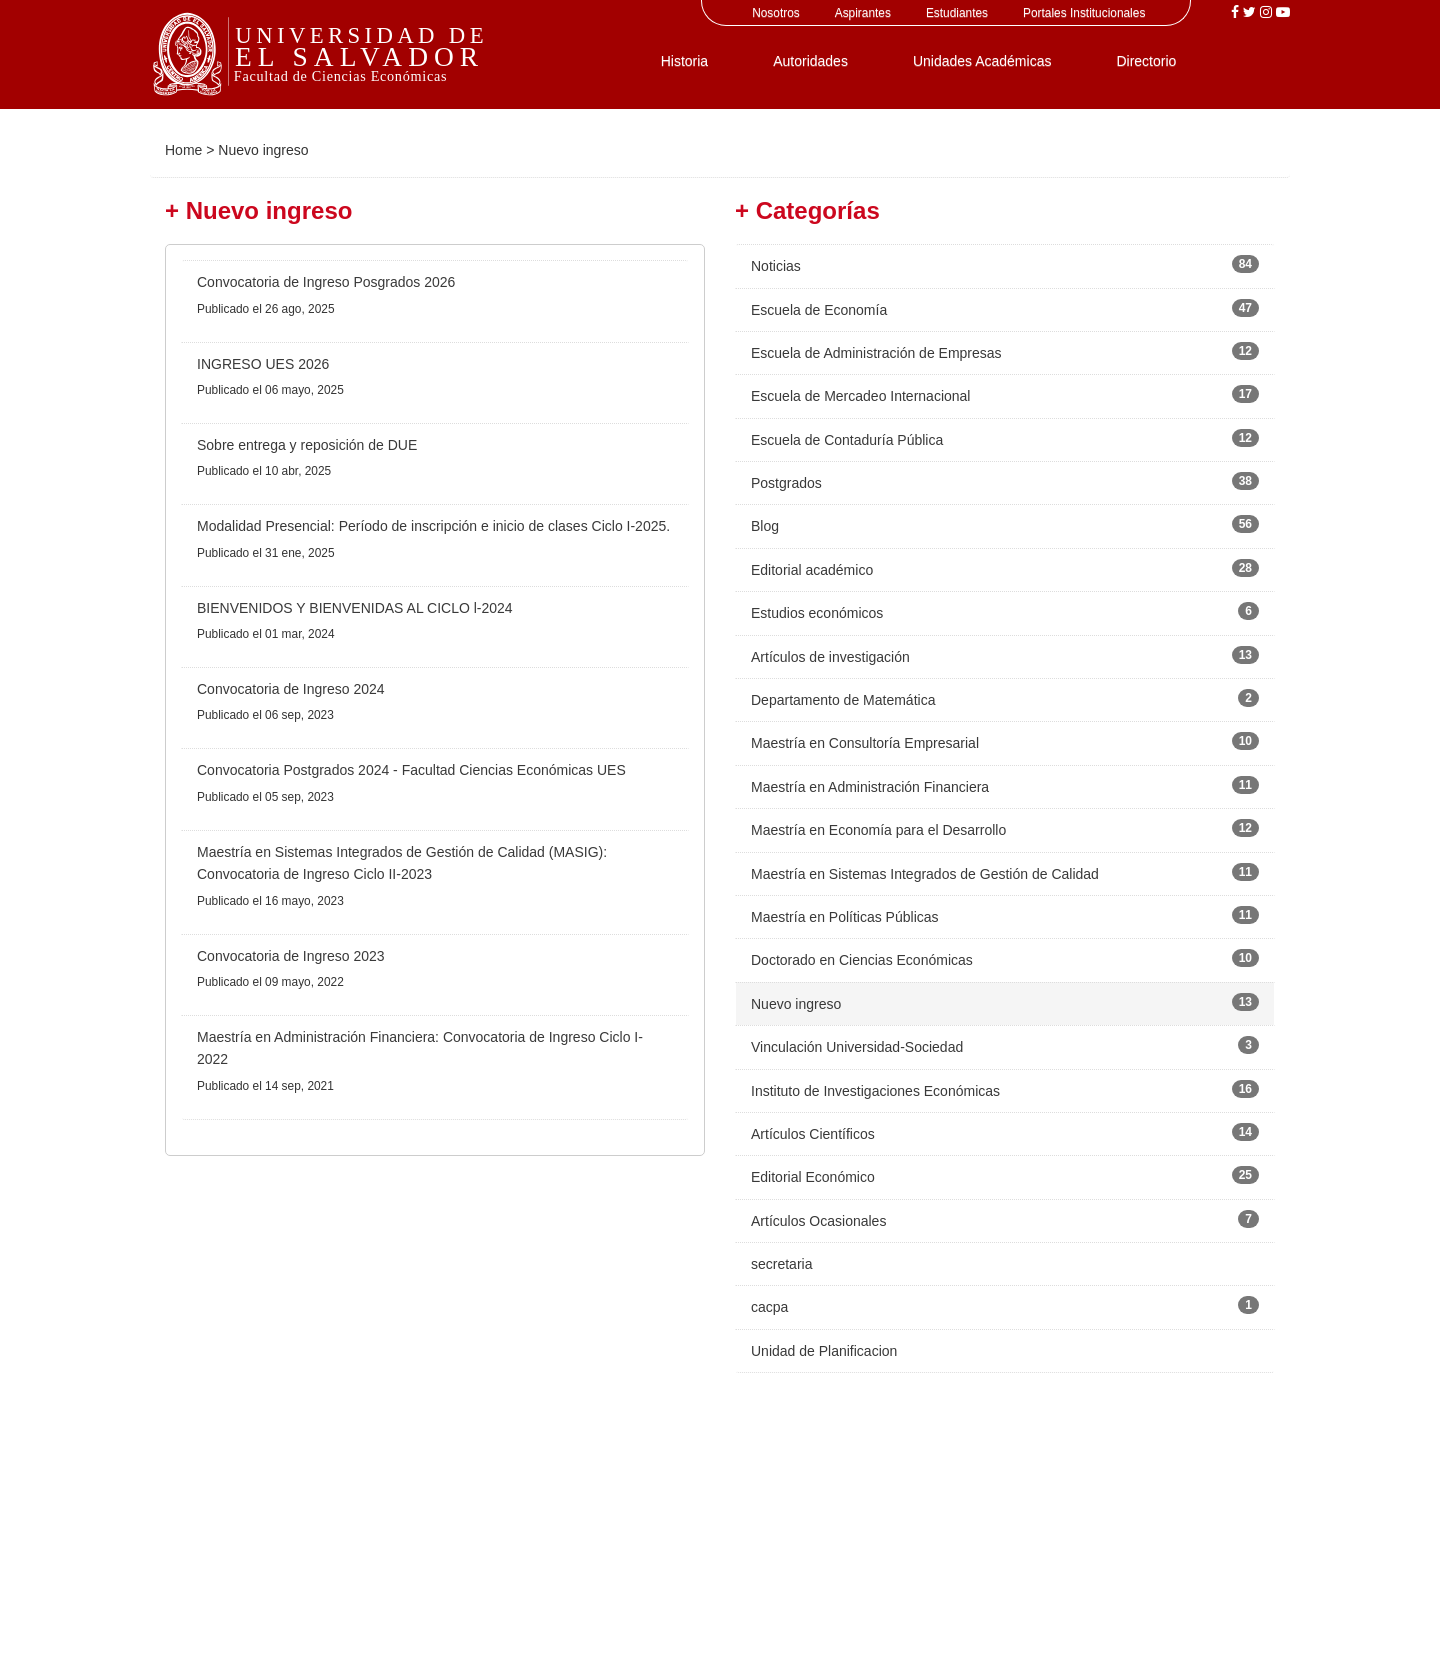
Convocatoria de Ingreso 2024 (291, 689)
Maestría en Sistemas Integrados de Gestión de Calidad (925, 874)
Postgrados (786, 483)
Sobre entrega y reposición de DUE (307, 445)
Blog (765, 526)
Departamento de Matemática (843, 700)
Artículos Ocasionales (818, 1221)
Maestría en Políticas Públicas (845, 917)
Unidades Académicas (982, 61)
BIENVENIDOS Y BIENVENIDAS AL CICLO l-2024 (355, 608)
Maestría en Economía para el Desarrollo (878, 830)
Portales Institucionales (1084, 13)
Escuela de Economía (819, 310)
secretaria (781, 1264)
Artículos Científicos (813, 1134)
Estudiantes (957, 13)
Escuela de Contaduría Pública (847, 440)
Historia (684, 61)
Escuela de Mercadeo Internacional (860, 396)
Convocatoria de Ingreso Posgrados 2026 (326, 282)
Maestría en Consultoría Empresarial (865, 743)
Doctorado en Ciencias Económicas (862, 960)
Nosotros (776, 13)
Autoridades (810, 61)
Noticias (776, 266)
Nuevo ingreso (796, 1004)
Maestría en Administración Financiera (870, 787)
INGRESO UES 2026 (263, 364)
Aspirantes (863, 13)
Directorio (1146, 61)
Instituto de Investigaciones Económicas (875, 1091)
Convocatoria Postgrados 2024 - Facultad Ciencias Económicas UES (411, 770)
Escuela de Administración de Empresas (876, 353)
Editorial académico (812, 570)
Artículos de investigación (830, 657)
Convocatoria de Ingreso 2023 (291, 956)
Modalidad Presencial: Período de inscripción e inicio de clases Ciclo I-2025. (433, 526)
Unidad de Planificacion (824, 1351)
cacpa (769, 1307)
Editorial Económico (813, 1177)
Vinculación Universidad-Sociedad (857, 1047)
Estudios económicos (817, 613)
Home (183, 150)
